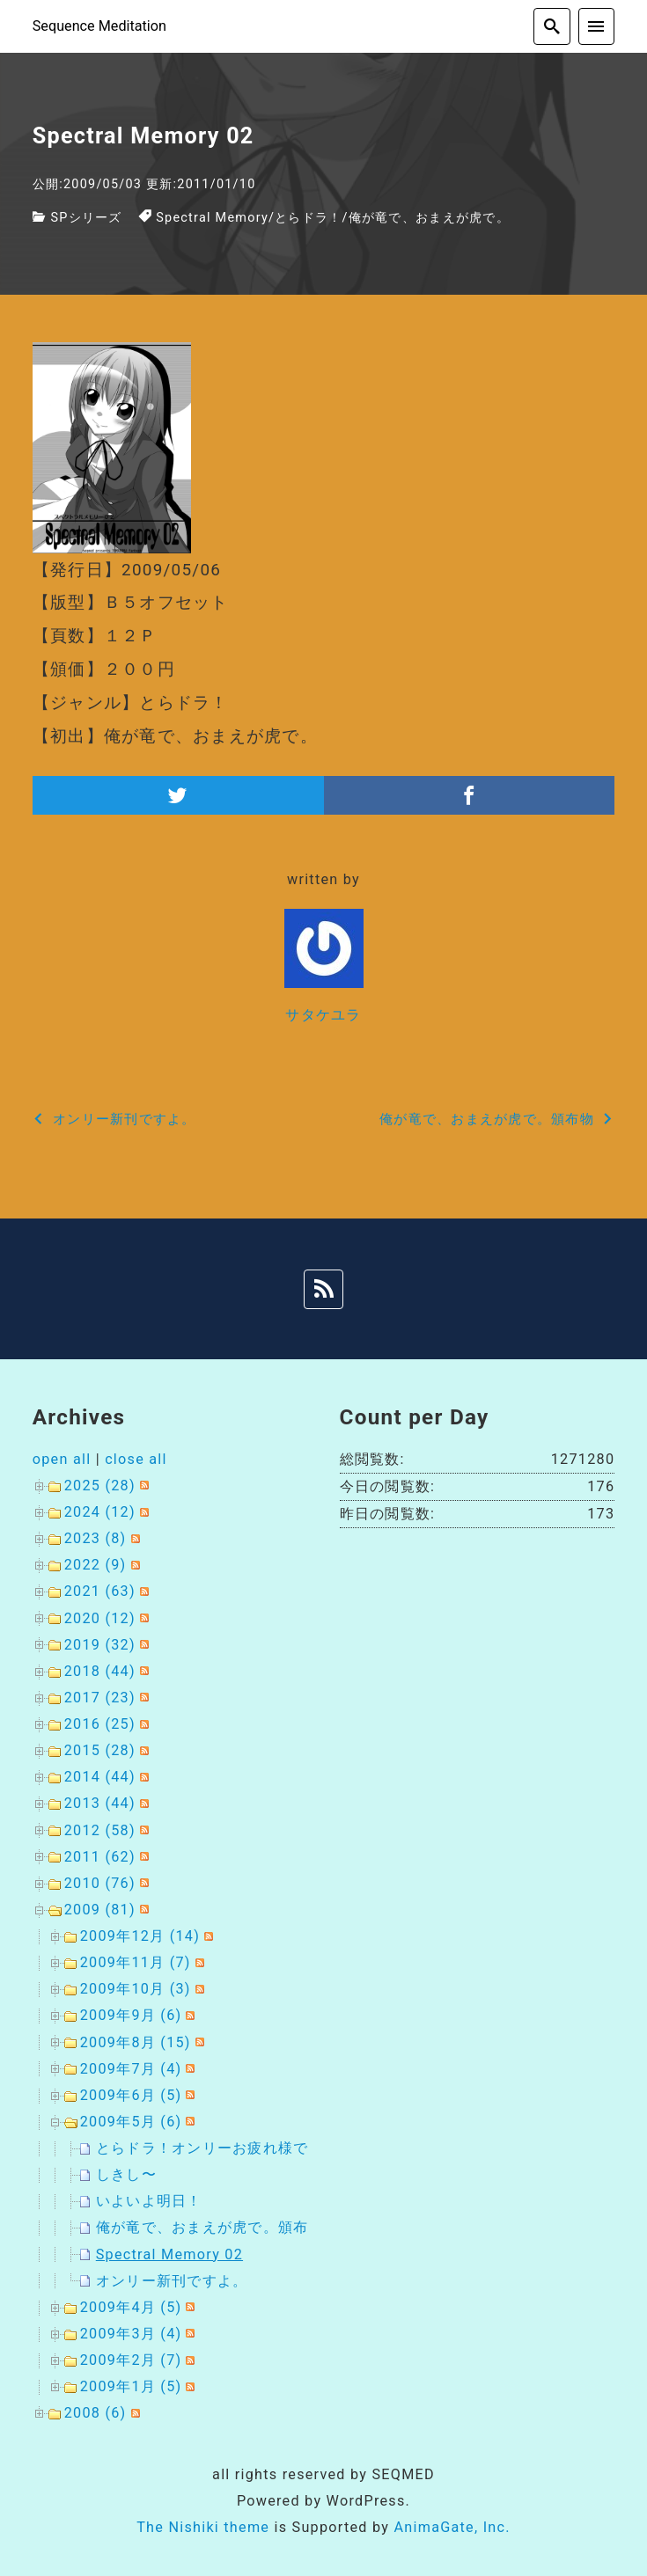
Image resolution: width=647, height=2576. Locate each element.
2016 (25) (100, 1724)
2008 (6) (95, 2412)
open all (62, 1459)
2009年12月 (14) (140, 1936)
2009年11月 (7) (135, 1962)
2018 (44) (100, 1671)
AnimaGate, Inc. (451, 2527)
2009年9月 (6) (131, 2015)
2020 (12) (100, 1618)
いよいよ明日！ (149, 2200)
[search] (551, 26)
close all (136, 1459)
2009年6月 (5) (131, 2095)
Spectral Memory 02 (169, 2254)
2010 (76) (100, 1883)
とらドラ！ (308, 217)
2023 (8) (95, 1538)
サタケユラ (323, 1014)
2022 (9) (95, 1564)
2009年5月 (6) (131, 2121)
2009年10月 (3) (135, 1988)
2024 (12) (100, 1512)
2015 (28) (100, 1750)
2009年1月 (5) (131, 2386)
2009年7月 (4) (131, 2068)
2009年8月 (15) (135, 2042)
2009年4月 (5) (131, 2307)
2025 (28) (100, 1485)
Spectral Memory (212, 217)
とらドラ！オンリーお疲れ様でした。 (225, 2148)
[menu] (596, 26)
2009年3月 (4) (131, 2333)
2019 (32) (100, 1644)
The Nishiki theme (202, 2527)
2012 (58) (100, 1830)
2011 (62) (100, 1856)
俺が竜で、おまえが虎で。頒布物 (210, 2227)
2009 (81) (100, 1909)
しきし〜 (126, 2174)
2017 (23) (100, 1697)
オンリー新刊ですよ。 (172, 2280)
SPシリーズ (85, 217)
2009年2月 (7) (131, 2360)
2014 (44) (100, 1776)
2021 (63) (100, 1591)
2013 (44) (100, 1803)
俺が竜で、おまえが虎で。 (429, 217)
